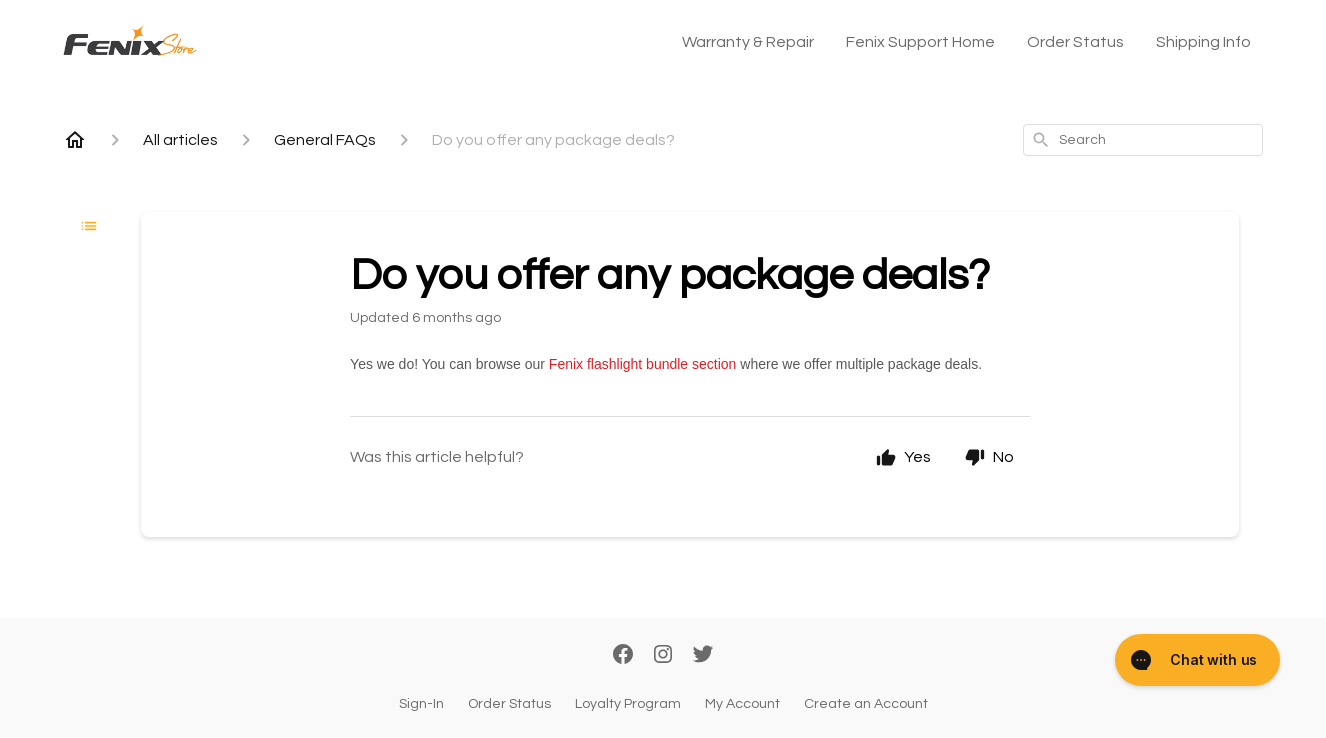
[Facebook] (623, 656)
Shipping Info (1203, 42)
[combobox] (1143, 140)
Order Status (1075, 42)
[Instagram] (663, 656)
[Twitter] (703, 656)
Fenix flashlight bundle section (643, 364)
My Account (742, 704)
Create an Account (866, 704)
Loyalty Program (628, 704)
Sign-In (421, 704)
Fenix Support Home (920, 42)
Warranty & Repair (748, 42)
